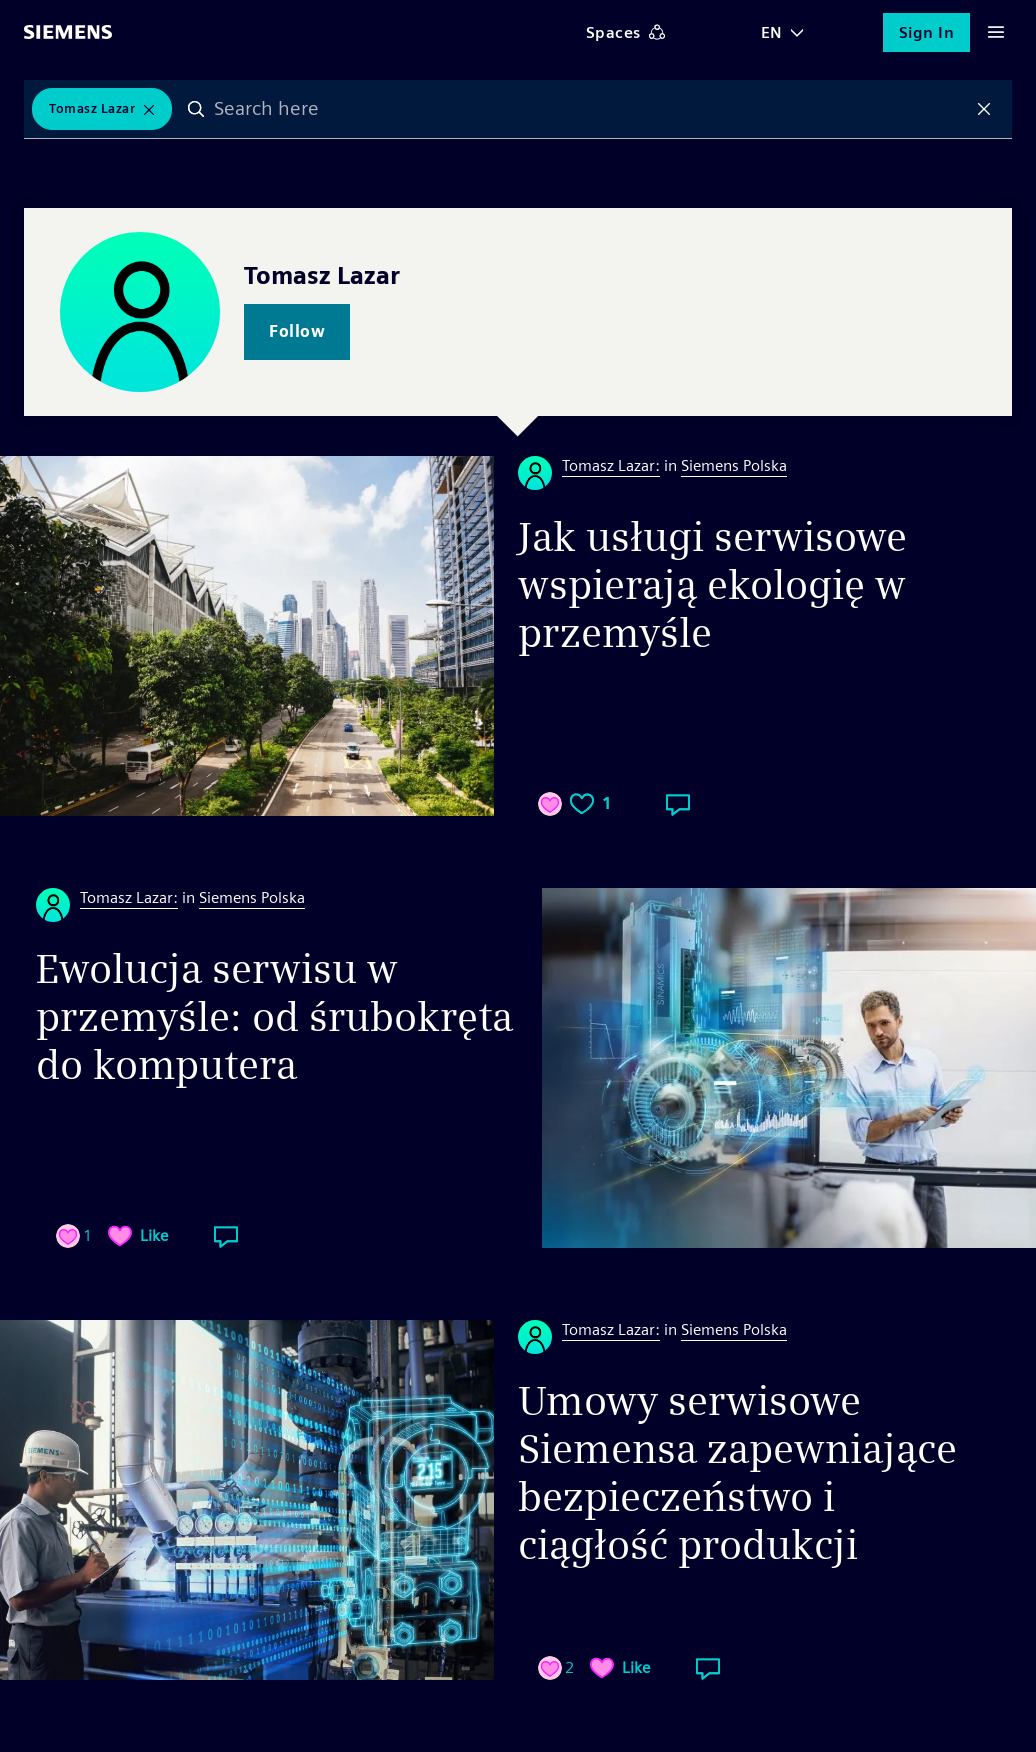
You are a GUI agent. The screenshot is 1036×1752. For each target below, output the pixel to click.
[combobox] (590, 109)
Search (196, 109)
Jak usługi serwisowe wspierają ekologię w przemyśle (712, 585)
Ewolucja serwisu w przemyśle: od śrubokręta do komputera (274, 1017)
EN (772, 32)
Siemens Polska (734, 465)
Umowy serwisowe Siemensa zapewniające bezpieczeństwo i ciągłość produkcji (737, 1473)
